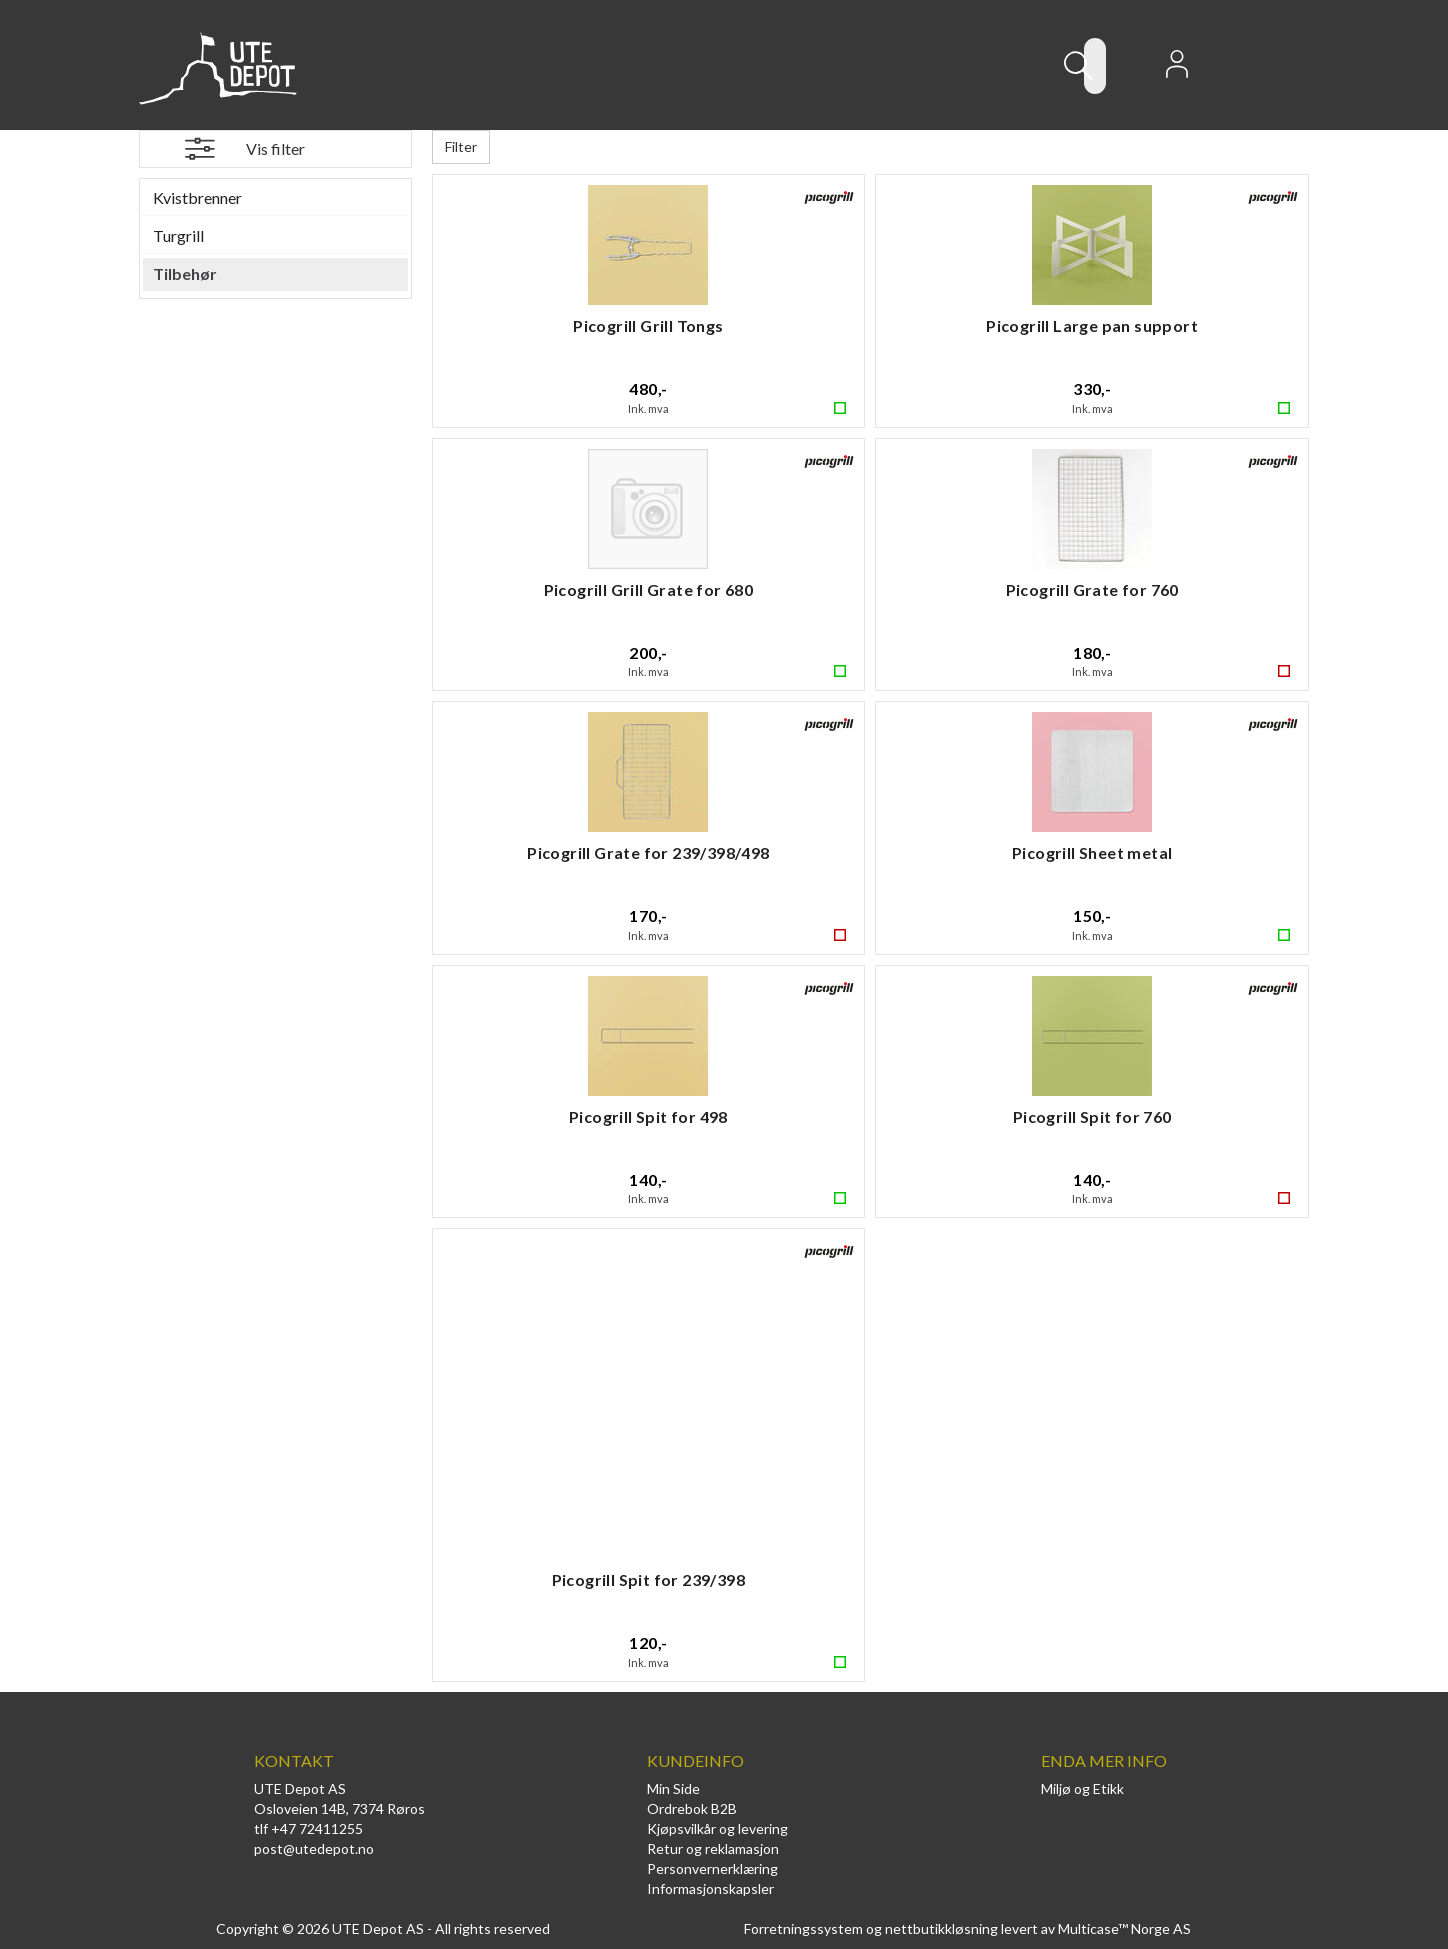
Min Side (673, 1788)
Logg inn (1177, 70)
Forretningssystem (803, 1928)
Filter (461, 146)
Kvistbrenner (197, 197)
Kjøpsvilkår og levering (717, 1828)
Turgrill (178, 235)
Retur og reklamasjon (713, 1848)
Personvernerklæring (712, 1868)
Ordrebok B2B (692, 1808)
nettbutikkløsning (941, 1928)
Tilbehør (185, 273)
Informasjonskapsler (710, 1888)
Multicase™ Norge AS (1124, 1928)
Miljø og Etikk (1082, 1788)
